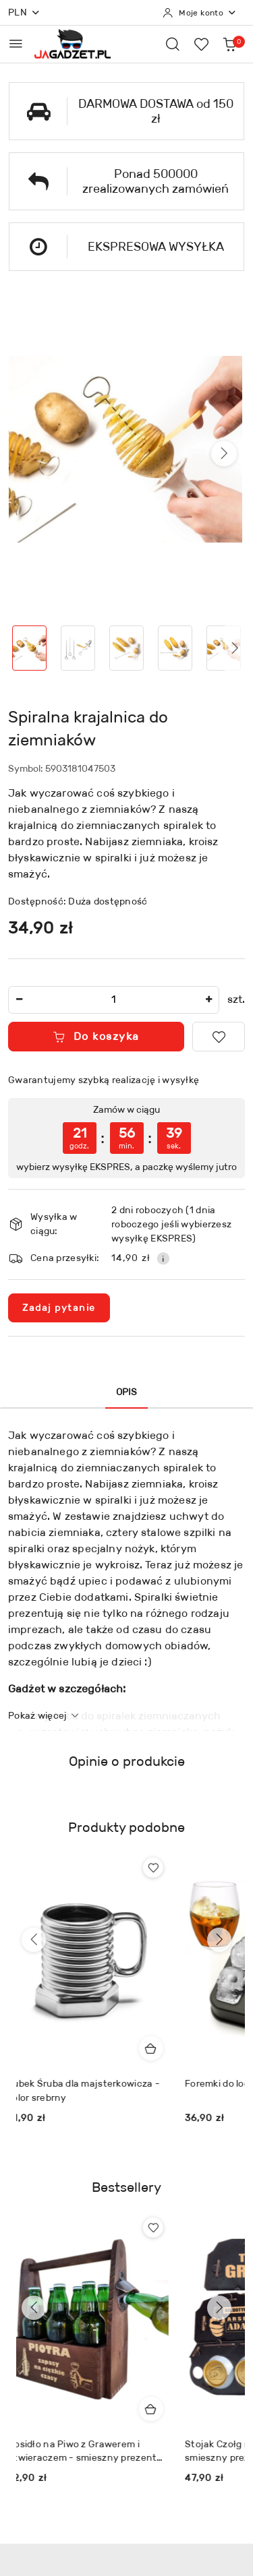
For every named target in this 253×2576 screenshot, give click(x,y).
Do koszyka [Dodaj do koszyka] (96, 1036)
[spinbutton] (114, 1000)
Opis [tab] (127, 1392)
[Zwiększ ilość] (208, 1000)
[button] (224, 454)
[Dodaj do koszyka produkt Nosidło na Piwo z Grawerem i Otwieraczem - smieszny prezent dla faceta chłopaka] (160, 2409)
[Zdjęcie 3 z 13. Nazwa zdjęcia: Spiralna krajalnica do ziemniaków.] (126, 648)
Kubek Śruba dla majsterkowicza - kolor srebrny (92, 2090)
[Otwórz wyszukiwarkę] (172, 44)
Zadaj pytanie (59, 1307)
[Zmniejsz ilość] (19, 1000)
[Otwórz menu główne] (16, 43)
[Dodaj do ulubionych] (218, 1036)
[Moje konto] (200, 12)
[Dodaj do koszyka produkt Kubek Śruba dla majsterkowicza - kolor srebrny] (160, 2048)
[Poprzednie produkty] (34, 1940)
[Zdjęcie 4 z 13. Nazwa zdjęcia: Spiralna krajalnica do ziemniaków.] (174, 648)
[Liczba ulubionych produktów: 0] (201, 44)
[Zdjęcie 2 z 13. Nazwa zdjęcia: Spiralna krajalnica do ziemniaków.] (78, 648)
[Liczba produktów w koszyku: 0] (229, 44)
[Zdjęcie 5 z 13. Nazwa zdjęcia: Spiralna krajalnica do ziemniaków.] (223, 648)
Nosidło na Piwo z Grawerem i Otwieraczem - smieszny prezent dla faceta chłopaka (90, 2451)
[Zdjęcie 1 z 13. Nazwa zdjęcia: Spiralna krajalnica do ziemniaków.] (29, 648)
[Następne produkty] (219, 1940)
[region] (126, 1138)
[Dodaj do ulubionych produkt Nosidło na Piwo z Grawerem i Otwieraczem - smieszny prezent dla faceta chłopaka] (162, 2227)
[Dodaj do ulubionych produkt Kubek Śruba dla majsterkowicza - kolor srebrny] (162, 1868)
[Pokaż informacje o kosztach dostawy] (163, 1258)
